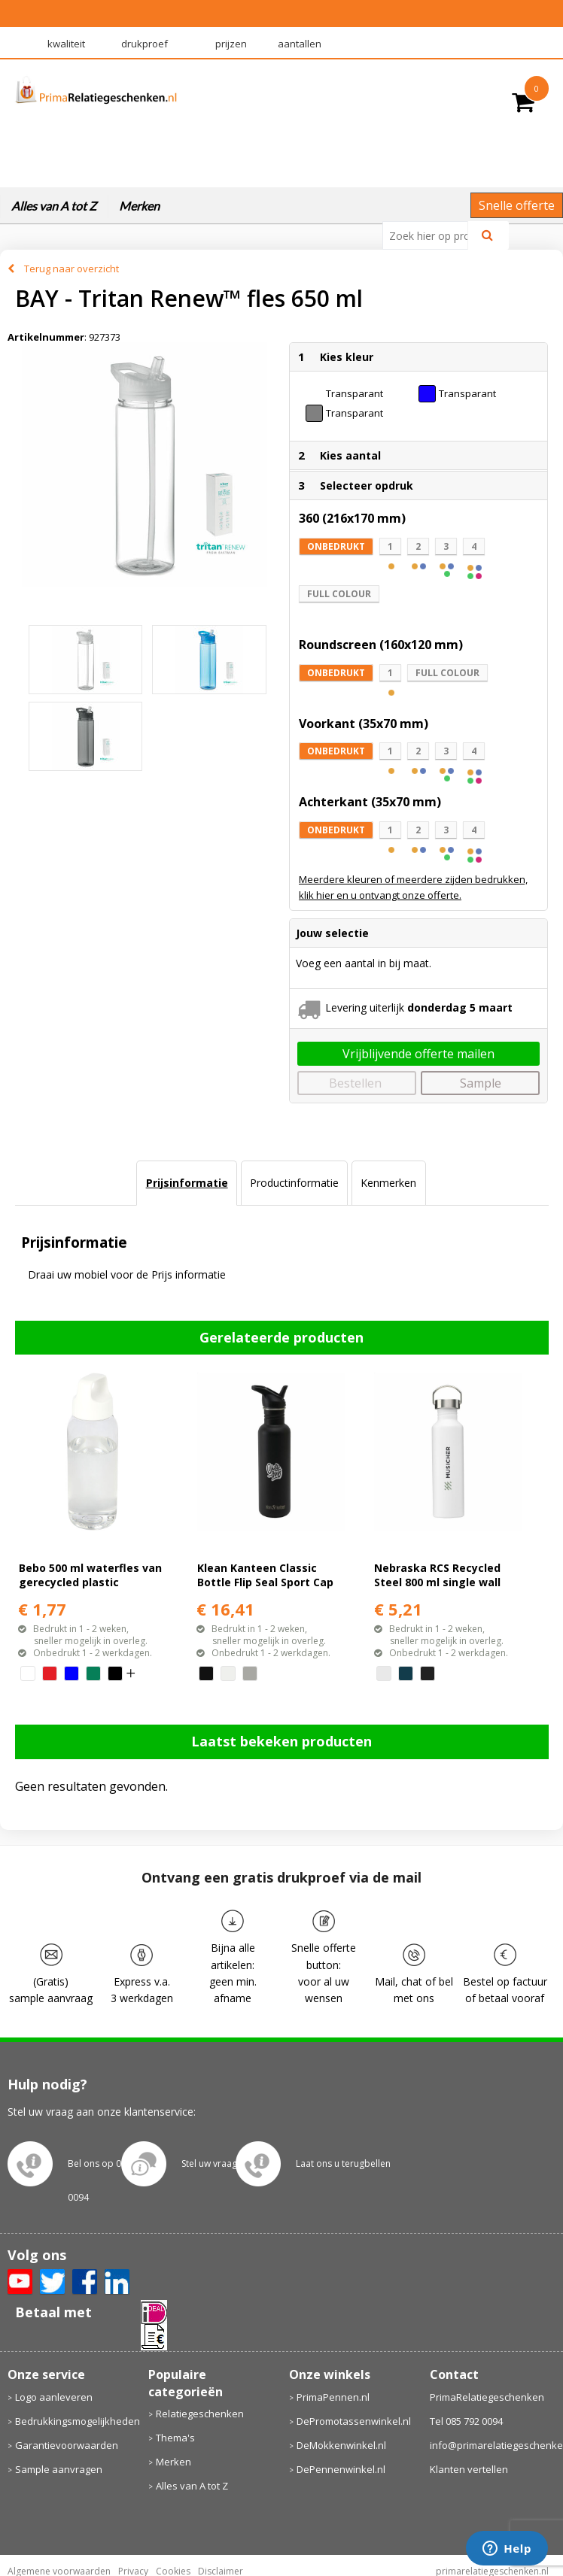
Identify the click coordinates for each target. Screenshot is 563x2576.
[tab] (186, 1183)
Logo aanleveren (54, 2397)
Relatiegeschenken (200, 2413)
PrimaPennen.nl (333, 2397)
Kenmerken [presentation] (388, 1183)
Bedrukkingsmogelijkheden (74, 2421)
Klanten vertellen (469, 2469)
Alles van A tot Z (53, 206)
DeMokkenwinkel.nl (341, 2445)
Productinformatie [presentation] (294, 1183)
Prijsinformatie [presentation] (187, 1183)
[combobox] (431, 235)
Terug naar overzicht (71, 268)
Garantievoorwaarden (66, 2445)
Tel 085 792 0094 (466, 2421)
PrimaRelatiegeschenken (487, 2397)
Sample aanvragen (58, 2469)
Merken (139, 206)
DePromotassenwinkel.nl (354, 2421)
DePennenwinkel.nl (341, 2469)
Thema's (175, 2437)
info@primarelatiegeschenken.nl (493, 2445)
